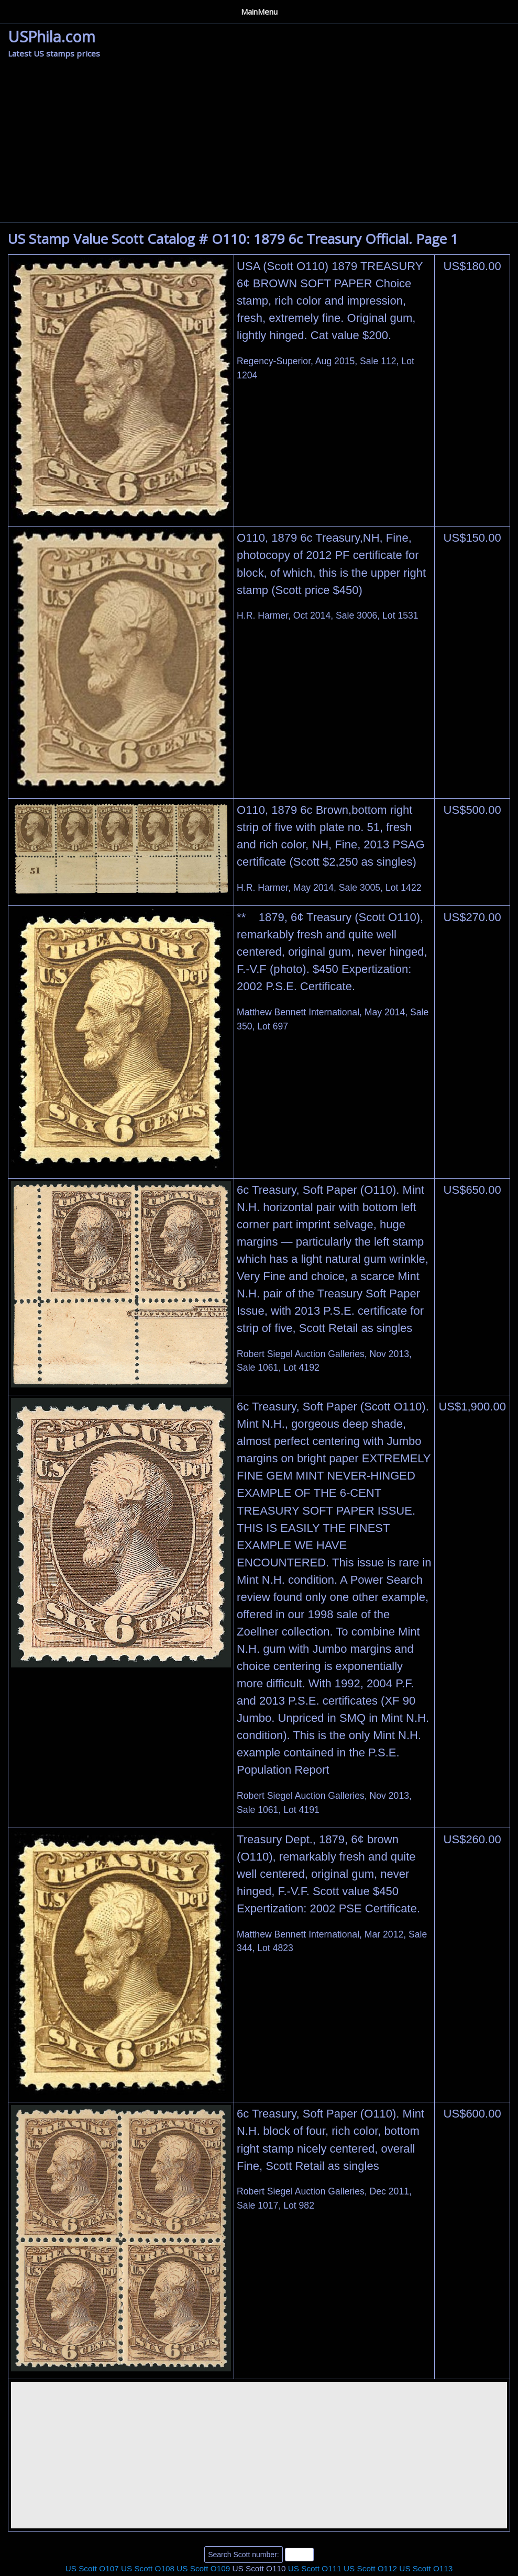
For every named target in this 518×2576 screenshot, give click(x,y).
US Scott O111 (314, 2564)
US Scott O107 (92, 2564)
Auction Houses (79, 9)
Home (20, 9)
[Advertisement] (259, 140)
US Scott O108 (147, 2564)
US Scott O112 (370, 2564)
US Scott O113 (426, 2564)
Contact (209, 9)
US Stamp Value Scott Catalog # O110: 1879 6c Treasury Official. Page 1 (233, 235)
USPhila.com (51, 33)
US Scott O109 (203, 2564)
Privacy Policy (151, 9)
